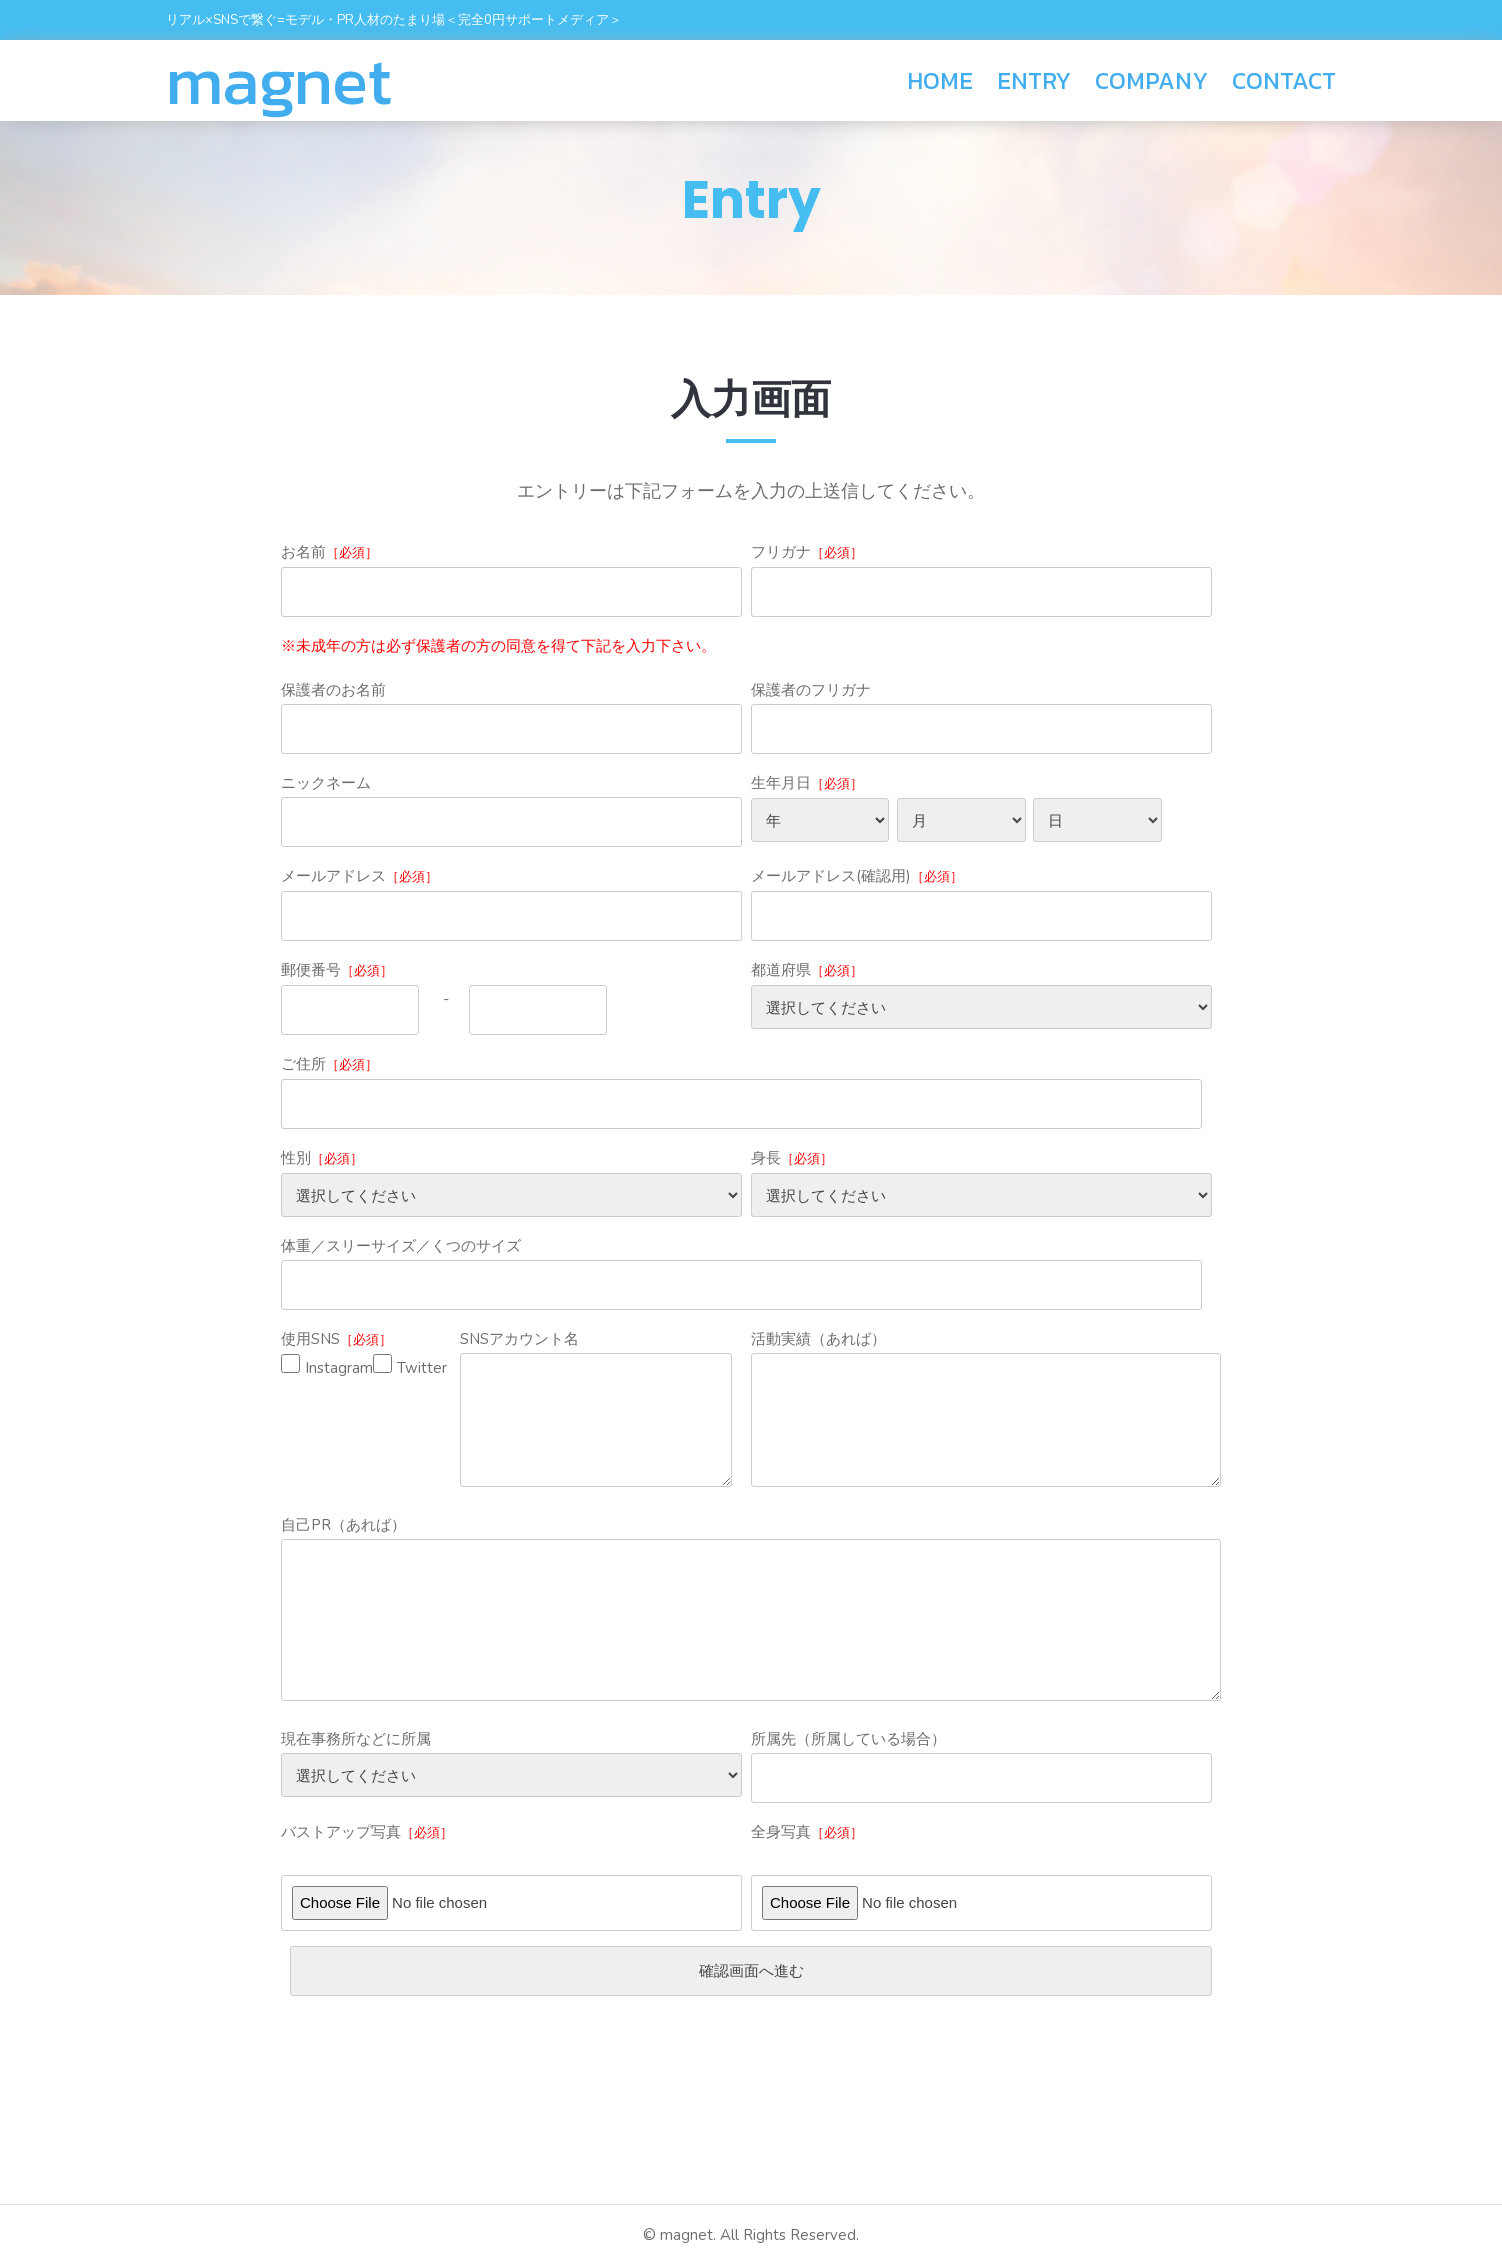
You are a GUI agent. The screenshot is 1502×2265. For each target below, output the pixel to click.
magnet (279, 80)
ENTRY (1034, 81)
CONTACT (1284, 81)
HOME (940, 81)
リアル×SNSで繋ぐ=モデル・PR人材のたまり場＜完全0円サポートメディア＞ (394, 20)
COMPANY (1151, 81)
